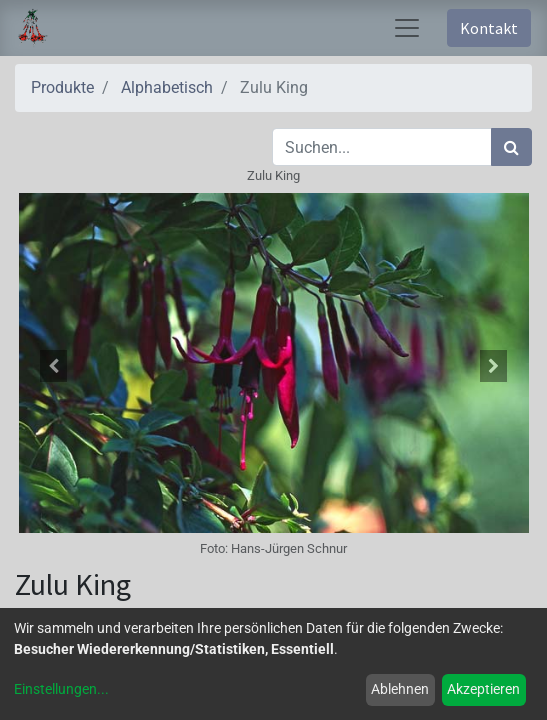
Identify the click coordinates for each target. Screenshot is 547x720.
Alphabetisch (167, 87)
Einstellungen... (61, 689)
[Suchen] (511, 147)
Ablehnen (400, 689)
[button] (54, 366)
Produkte (62, 87)
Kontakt (489, 28)
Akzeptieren (483, 689)
